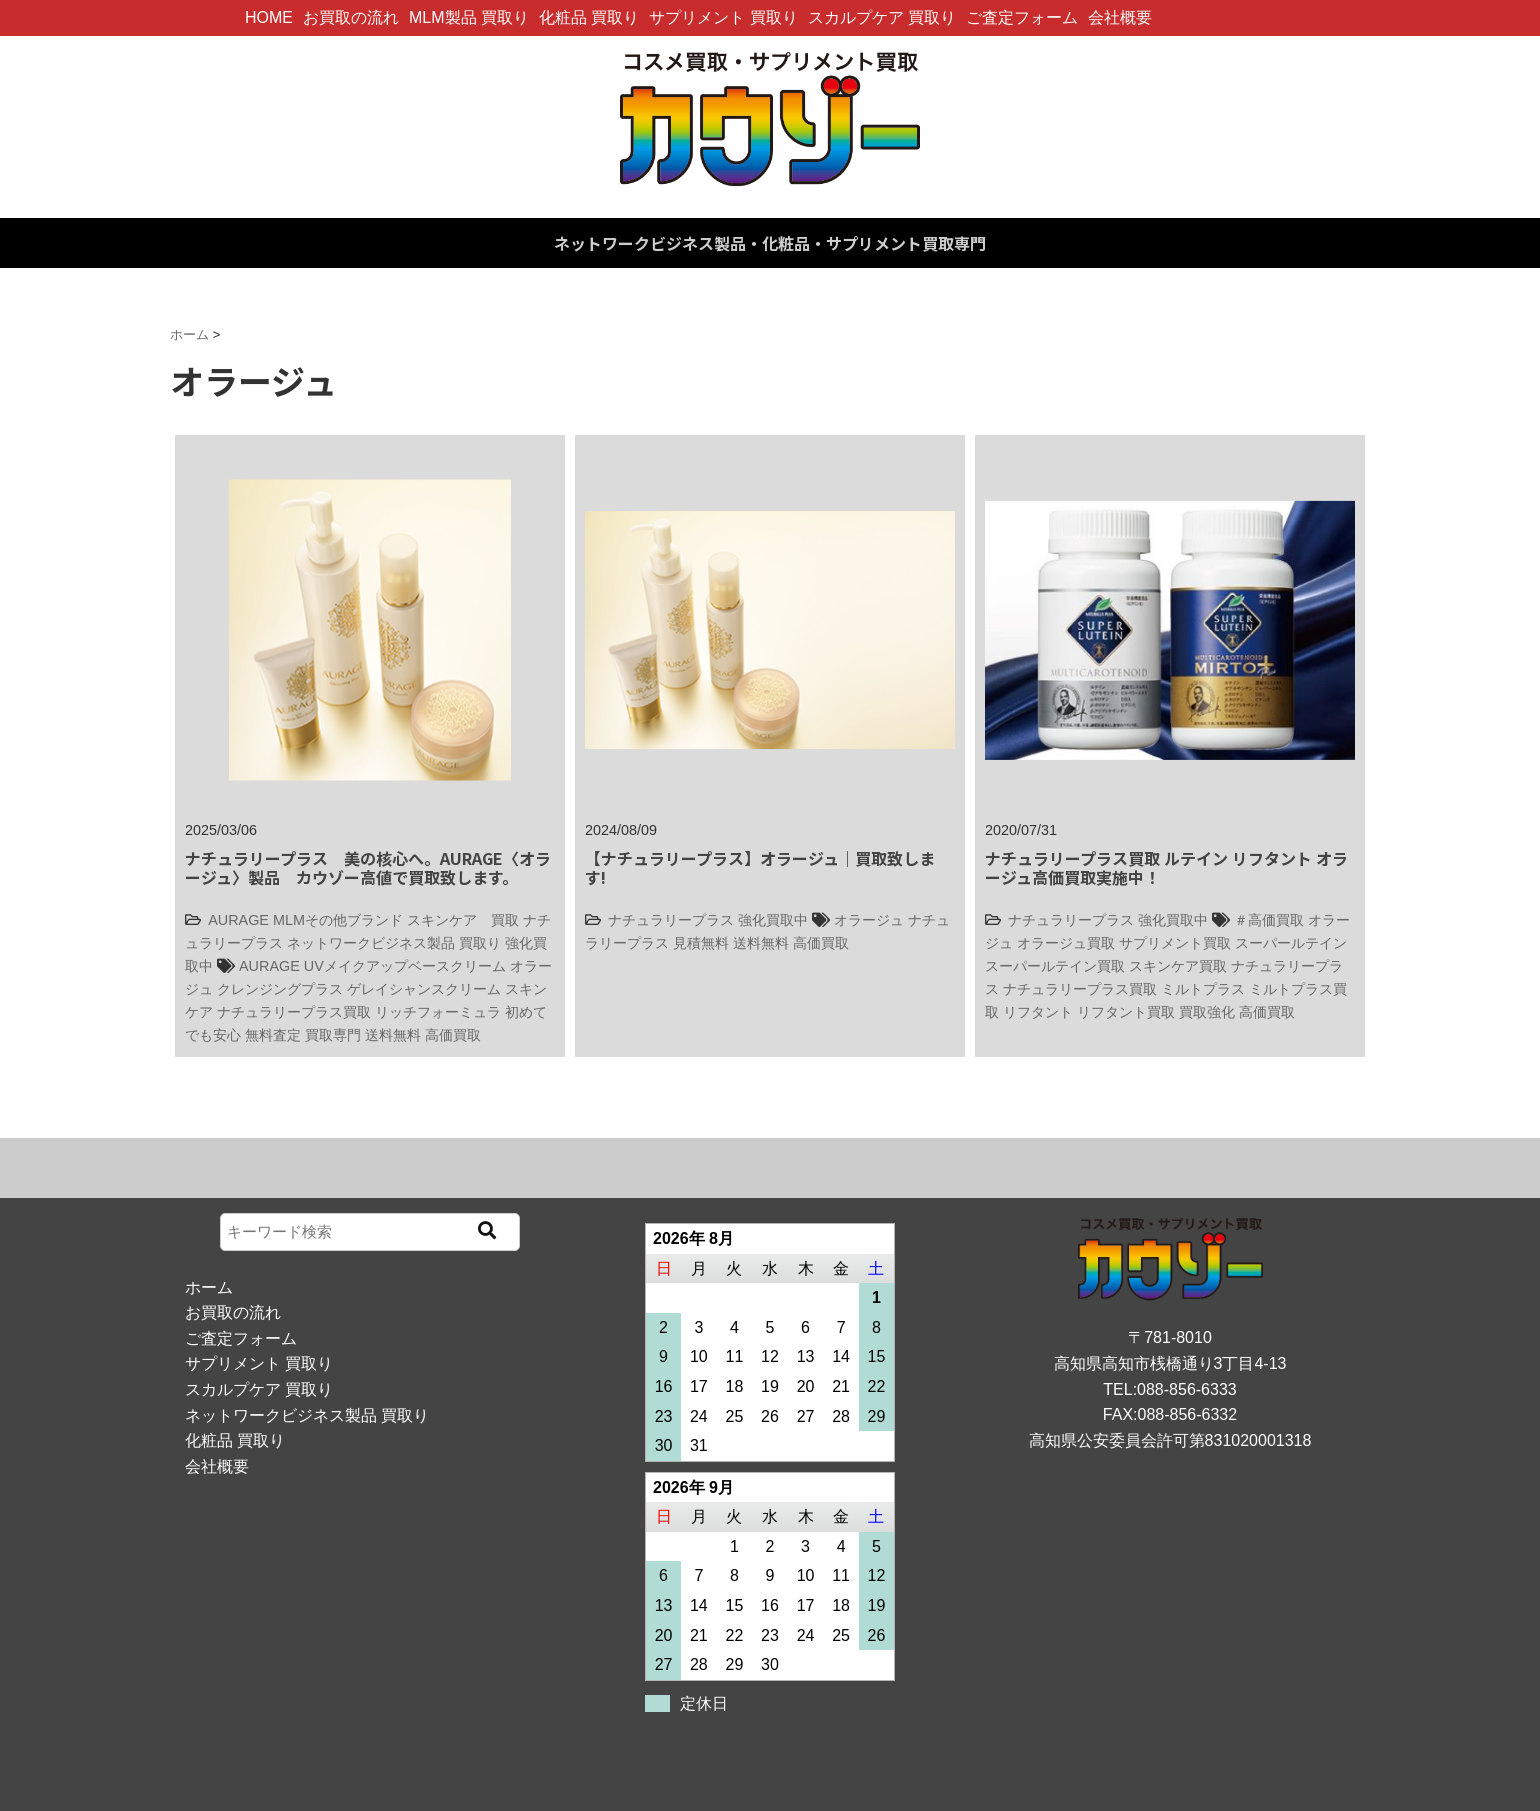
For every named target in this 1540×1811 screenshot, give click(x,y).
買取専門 (333, 1035)
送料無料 (393, 1035)
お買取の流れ (351, 17)
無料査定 (273, 1035)
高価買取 (453, 1035)
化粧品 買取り (589, 17)
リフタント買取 (1126, 1012)
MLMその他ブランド (338, 920)
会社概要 (1120, 17)
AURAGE (238, 920)
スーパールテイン (1291, 943)
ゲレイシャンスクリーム (424, 989)
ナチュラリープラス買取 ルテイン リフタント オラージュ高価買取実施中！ (1166, 867)
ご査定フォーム (1022, 17)
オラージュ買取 (1066, 943)
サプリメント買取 (1175, 943)
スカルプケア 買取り (882, 17)
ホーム (209, 1287)
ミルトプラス (1203, 989)
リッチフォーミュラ (438, 1012)
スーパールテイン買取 (1055, 966)
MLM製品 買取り (469, 17)
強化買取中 (773, 920)
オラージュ (869, 920)
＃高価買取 (1269, 920)
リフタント (1038, 1012)
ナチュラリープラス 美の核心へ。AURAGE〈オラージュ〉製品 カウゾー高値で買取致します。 (368, 867)
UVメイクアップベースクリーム (405, 966)
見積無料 (701, 943)
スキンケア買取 (1178, 966)
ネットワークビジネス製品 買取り (394, 943)
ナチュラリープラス (671, 920)
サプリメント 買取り (723, 17)
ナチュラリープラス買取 (294, 1012)
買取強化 (1207, 1012)
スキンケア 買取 (463, 920)
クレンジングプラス (280, 989)
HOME (269, 17)
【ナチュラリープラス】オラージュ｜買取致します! (760, 867)
